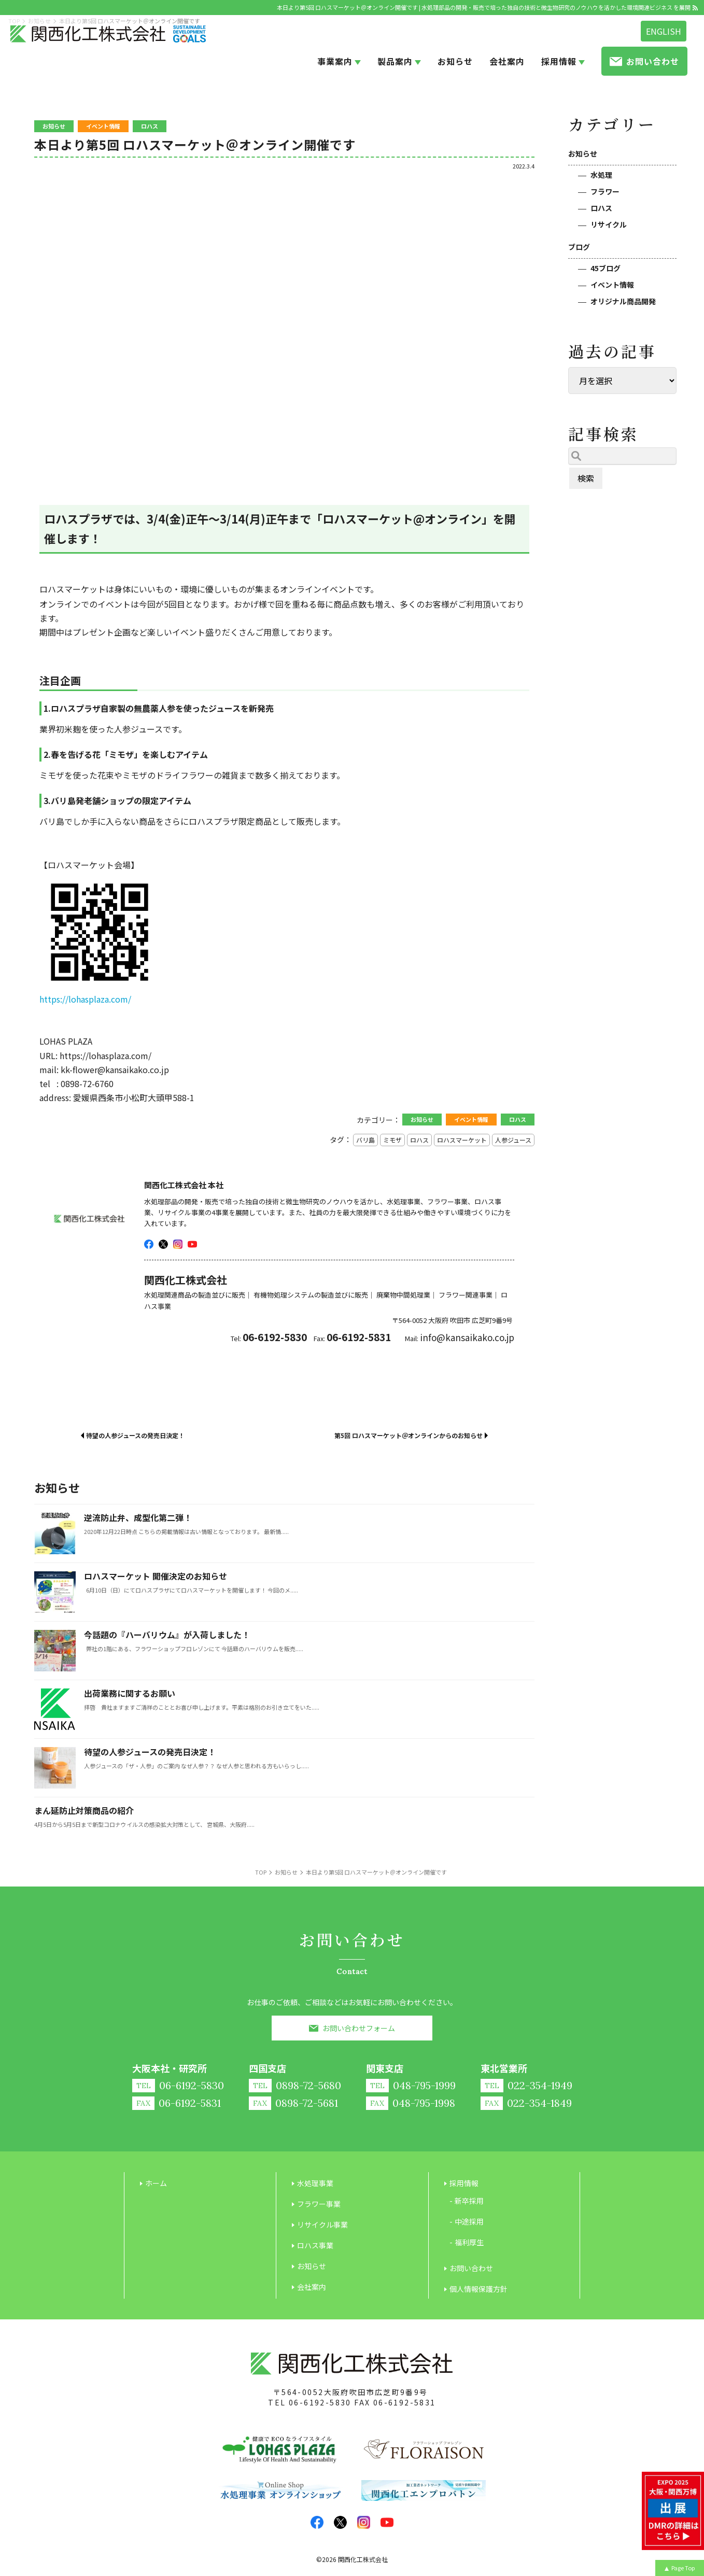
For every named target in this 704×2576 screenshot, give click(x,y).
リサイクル (608, 224)
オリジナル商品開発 (623, 301)
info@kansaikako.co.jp (467, 1337)
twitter (163, 1244)
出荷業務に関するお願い (129, 1693)
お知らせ (582, 153)
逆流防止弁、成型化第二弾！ (138, 1517)
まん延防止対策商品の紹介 (84, 1810)
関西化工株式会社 (363, 2559)
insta (177, 1244)
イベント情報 (612, 284)
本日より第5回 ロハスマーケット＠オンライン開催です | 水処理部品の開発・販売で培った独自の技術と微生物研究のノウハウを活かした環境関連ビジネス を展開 (484, 7)
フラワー (604, 191)
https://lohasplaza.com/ (85, 999)
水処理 (601, 175)
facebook (148, 1244)
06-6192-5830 (320, 2402)
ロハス (601, 208)
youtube (192, 1244)
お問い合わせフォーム (358, 2028)
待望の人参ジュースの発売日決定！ (150, 1752)
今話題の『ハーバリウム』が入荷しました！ (167, 1634)
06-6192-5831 (404, 2402)
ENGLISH (663, 31)
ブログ (579, 247)
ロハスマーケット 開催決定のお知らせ (155, 1576)
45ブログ (605, 268)
